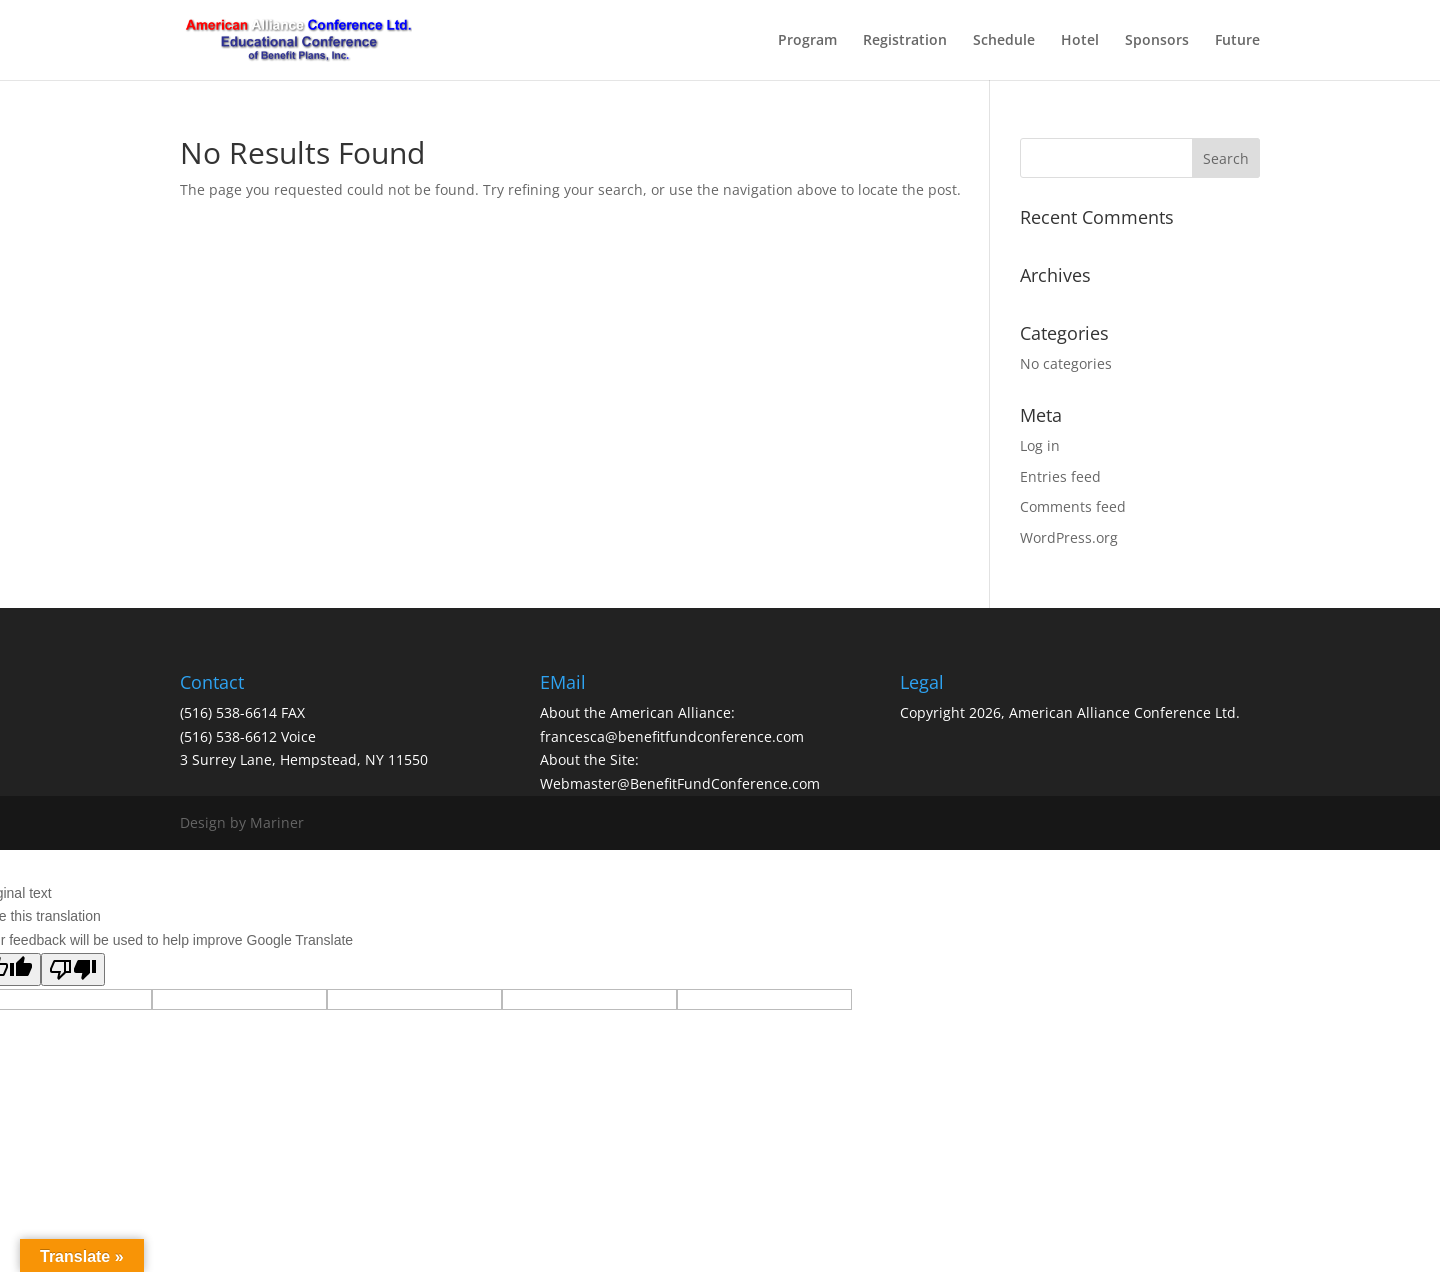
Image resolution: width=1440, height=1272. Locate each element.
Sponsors (1157, 41)
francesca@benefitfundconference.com (672, 736)
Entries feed (1060, 476)
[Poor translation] (73, 969)
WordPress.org (1069, 537)
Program (807, 41)
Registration (905, 41)
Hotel (1080, 41)
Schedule (1004, 41)
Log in (1040, 445)
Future (1237, 41)
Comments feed (1073, 506)
